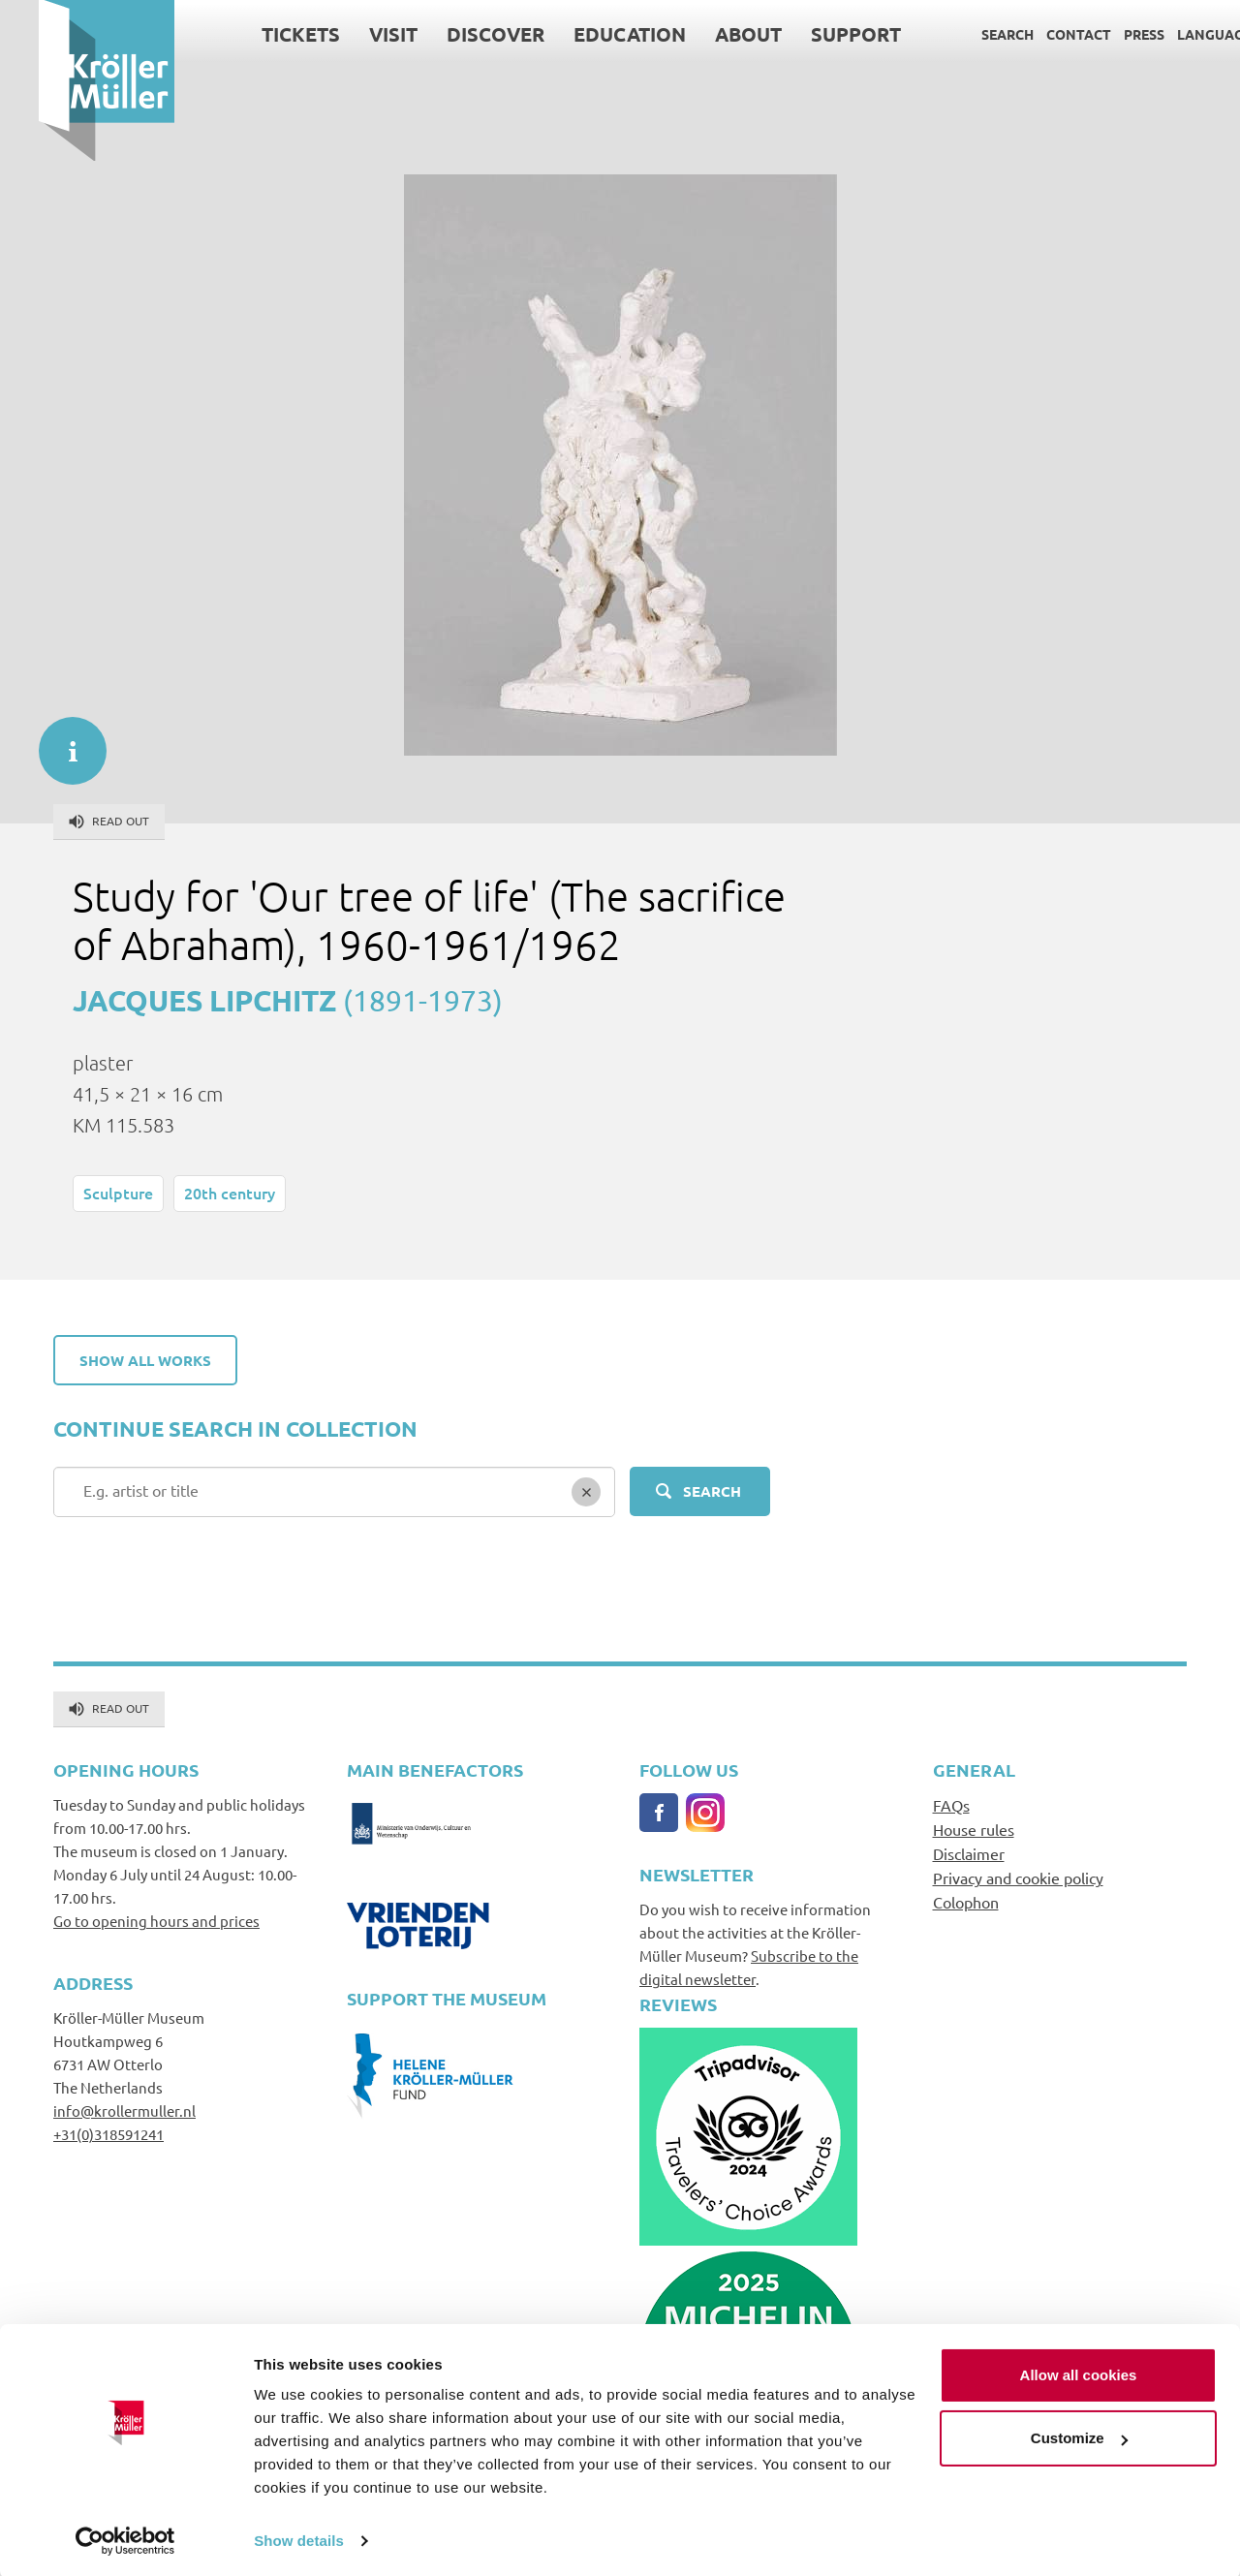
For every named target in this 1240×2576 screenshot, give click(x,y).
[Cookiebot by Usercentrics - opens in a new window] (125, 2538)
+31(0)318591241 (108, 2134)
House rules (973, 1829)
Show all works (145, 1360)
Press (1105, 34)
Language (1175, 34)
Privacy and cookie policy (1018, 1877)
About (709, 34)
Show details (299, 2537)
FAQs (951, 1805)
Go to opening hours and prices (156, 1920)
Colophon (966, 1901)
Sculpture (118, 1192)
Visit (354, 34)
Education (591, 34)
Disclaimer (969, 1853)
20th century (229, 1192)
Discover (457, 34)
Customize (1079, 2435)
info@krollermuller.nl (124, 2110)
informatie (63, 741)
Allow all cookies (1078, 2372)
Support (817, 34)
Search (969, 34)
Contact (1040, 34)
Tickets (262, 34)
